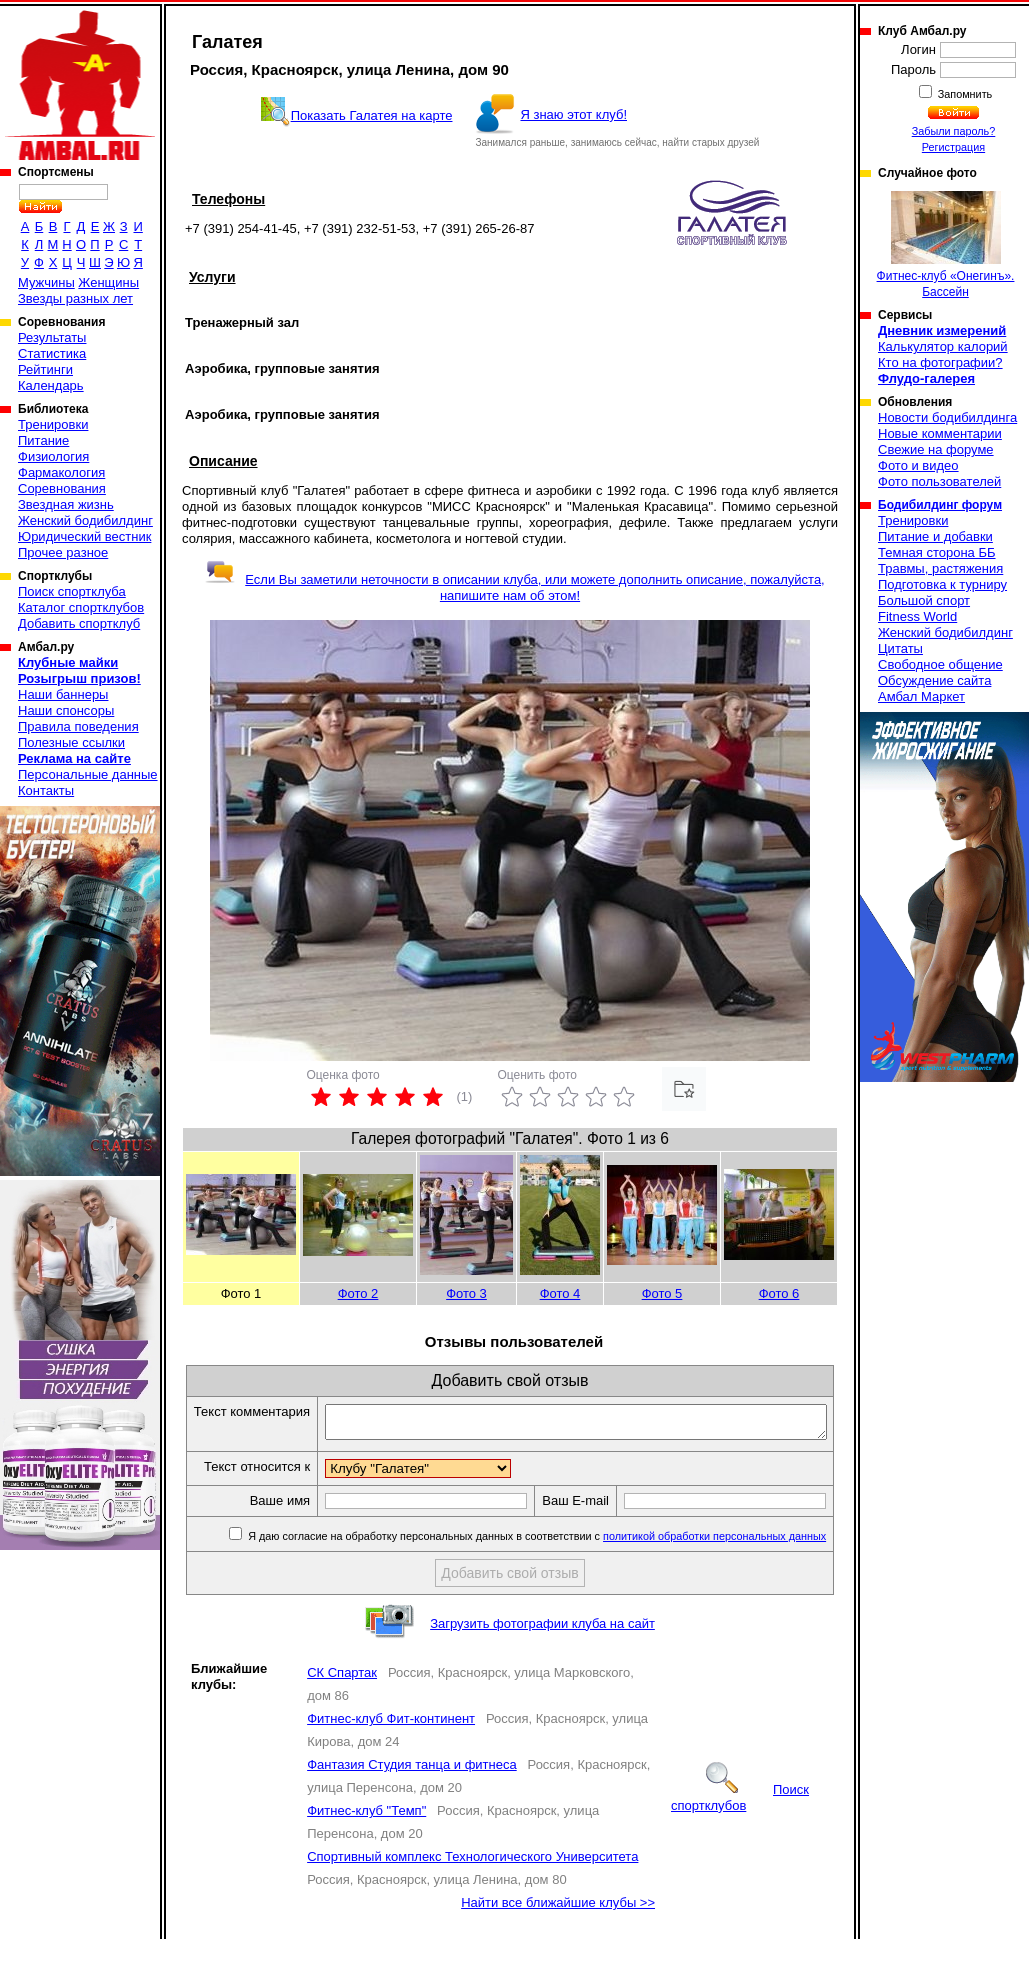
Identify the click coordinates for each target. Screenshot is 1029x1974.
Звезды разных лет (75, 298)
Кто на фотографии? (940, 362)
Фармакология (61, 472)
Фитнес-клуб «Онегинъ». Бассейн (946, 245)
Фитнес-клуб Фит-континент (391, 1753)
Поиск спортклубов (740, 1832)
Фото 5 (662, 1293)
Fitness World (917, 616)
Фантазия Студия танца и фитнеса (412, 1799)
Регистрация (953, 147)
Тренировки (53, 424)
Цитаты (900, 648)
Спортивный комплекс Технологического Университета (472, 1891)
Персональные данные (88, 774)
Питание (43, 440)
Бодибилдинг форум (940, 505)
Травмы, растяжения (940, 568)
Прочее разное (63, 552)
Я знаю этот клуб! (573, 114)
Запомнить (964, 94)
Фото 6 (779, 1293)
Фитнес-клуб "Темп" (366, 1845)
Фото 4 (560, 1293)
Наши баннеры (63, 694)
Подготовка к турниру (942, 584)
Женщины (108, 282)
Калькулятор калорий (943, 346)
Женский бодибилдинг (85, 520)
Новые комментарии (940, 433)
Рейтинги (45, 369)
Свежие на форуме (936, 449)
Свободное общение (940, 664)
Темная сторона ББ (937, 552)
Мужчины (46, 282)
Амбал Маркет (921, 696)
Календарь (51, 385)
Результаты (52, 337)
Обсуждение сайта (934, 680)
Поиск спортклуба (72, 591)
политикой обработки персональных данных (718, 1571)
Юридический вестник (84, 536)
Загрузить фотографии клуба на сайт (542, 1658)
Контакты (46, 790)
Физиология (53, 456)
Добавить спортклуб (79, 623)
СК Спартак (342, 1707)
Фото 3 (466, 1293)
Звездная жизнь (66, 504)
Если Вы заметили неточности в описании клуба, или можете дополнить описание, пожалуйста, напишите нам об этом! (514, 587)
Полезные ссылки (71, 742)
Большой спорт (924, 600)
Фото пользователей (939, 481)
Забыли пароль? (954, 131)
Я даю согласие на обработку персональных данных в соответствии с (539, 1571)
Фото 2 (358, 1293)
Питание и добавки (935, 536)
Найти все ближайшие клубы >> (558, 1937)
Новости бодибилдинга (947, 417)
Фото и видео (918, 465)
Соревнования (62, 488)
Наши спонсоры (66, 710)
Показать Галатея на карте (372, 115)
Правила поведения (78, 726)
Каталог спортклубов (81, 607)
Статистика (52, 353)
